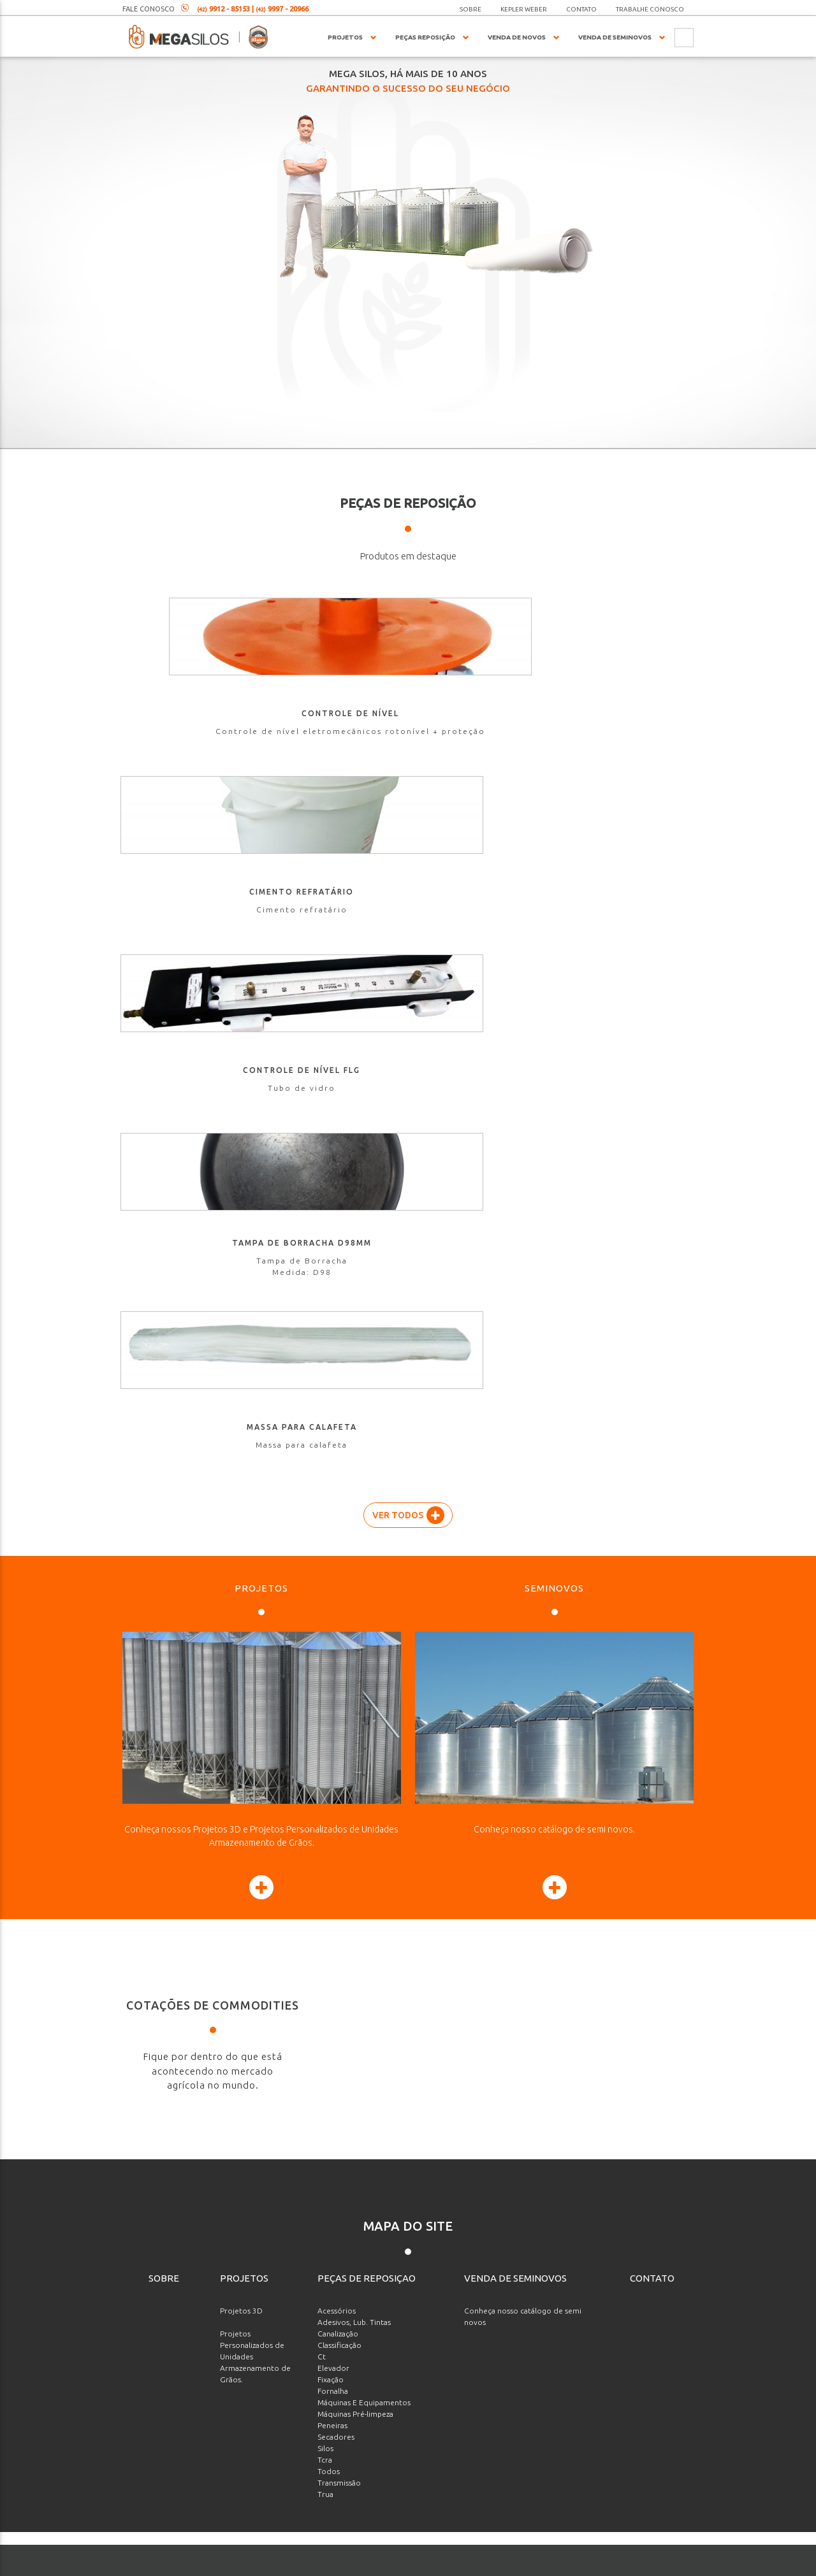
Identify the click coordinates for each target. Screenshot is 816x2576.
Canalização (337, 1620)
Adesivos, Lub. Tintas (354, 1608)
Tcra (324, 1746)
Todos (328, 1757)
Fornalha (332, 1677)
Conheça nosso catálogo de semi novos (522, 1603)
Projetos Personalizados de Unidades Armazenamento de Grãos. (255, 1643)
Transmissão (339, 1769)
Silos (325, 1735)
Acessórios (336, 1597)
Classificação (339, 1631)
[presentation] (603, 2425)
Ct (321, 1643)
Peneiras (332, 1712)
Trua (325, 1780)
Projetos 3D (241, 1597)
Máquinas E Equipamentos (364, 1689)
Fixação (330, 1666)
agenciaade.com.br (455, 2563)
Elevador (333, 1654)
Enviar (639, 2477)
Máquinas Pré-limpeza (355, 1700)
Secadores (335, 1723)
